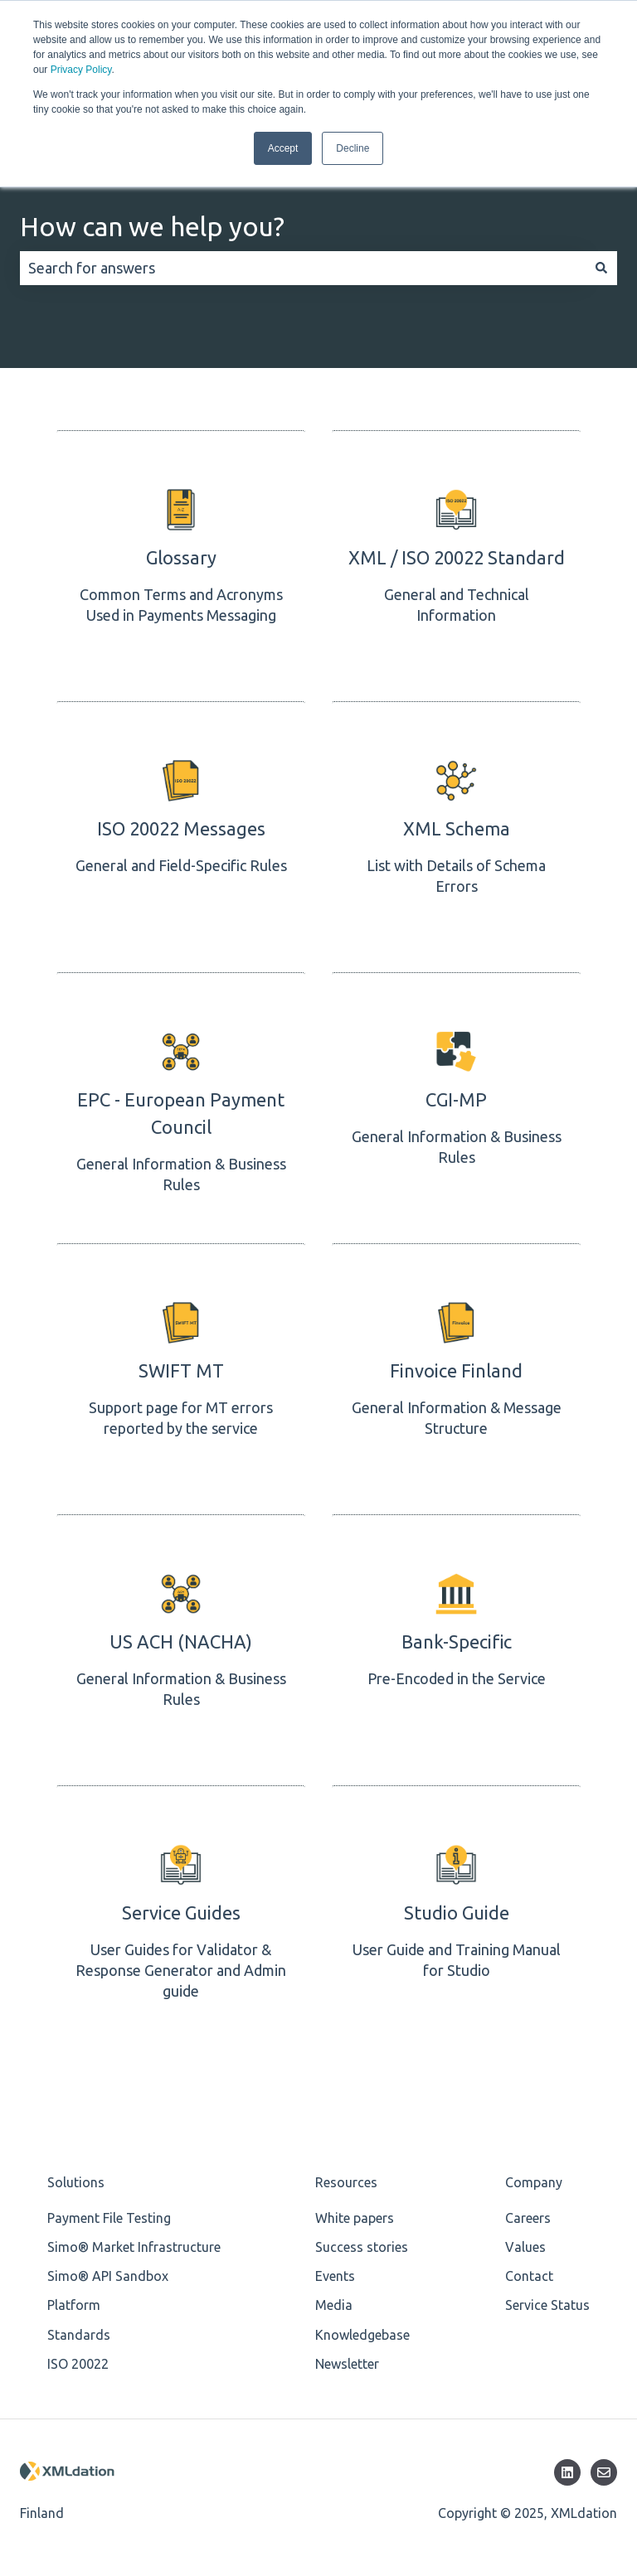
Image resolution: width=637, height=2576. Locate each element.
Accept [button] (283, 148)
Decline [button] (352, 148)
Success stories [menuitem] (361, 2242)
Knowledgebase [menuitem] (362, 2329)
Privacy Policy (81, 69)
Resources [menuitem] (346, 2176)
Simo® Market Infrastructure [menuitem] (134, 2242)
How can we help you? (152, 221)
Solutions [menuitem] (76, 2176)
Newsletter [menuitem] (347, 2358)
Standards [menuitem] (78, 2329)
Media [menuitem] (334, 2300)
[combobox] (303, 263)
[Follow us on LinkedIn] (567, 2467)
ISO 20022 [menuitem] (78, 2358)
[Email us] (604, 2467)
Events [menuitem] (335, 2271)
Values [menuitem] (525, 2242)
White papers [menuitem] (354, 2213)
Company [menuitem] (533, 2176)
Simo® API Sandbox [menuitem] (107, 2271)
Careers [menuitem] (528, 2213)
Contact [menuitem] (529, 2271)
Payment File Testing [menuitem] (109, 2213)
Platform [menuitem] (73, 2300)
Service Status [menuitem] (547, 2300)
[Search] (601, 263)
